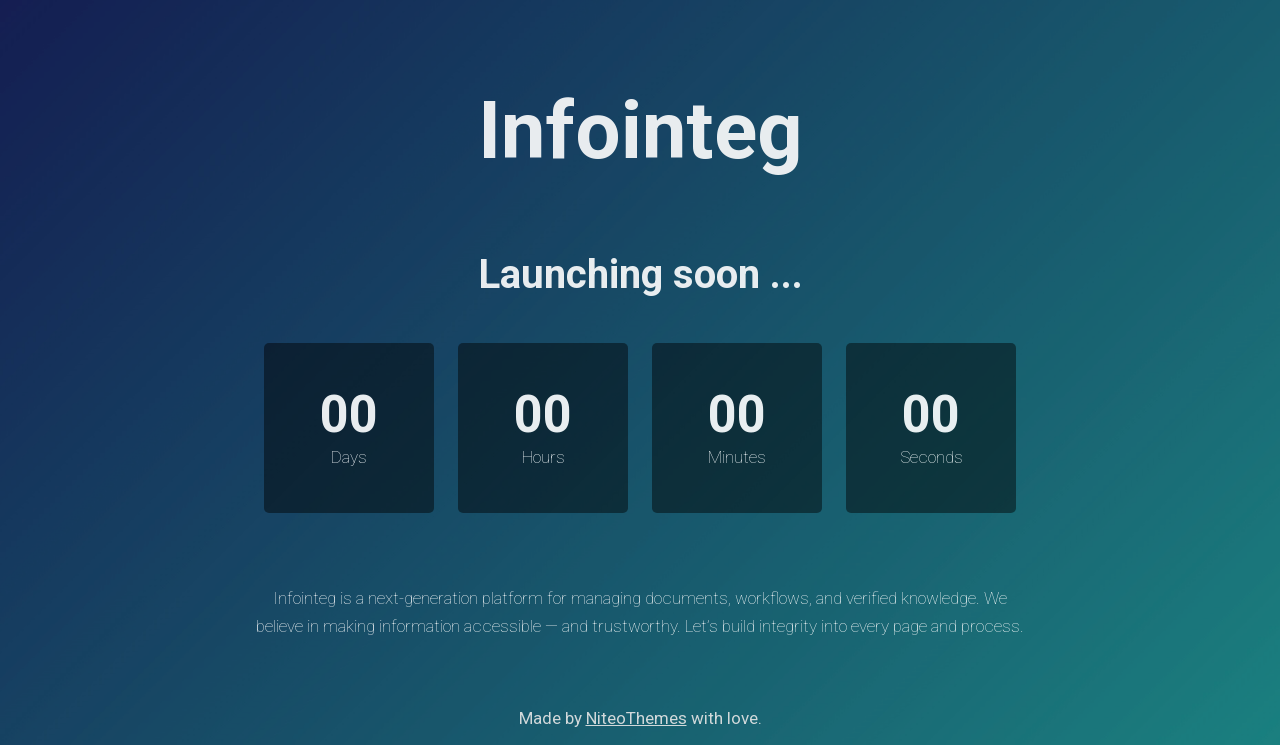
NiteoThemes (636, 718)
